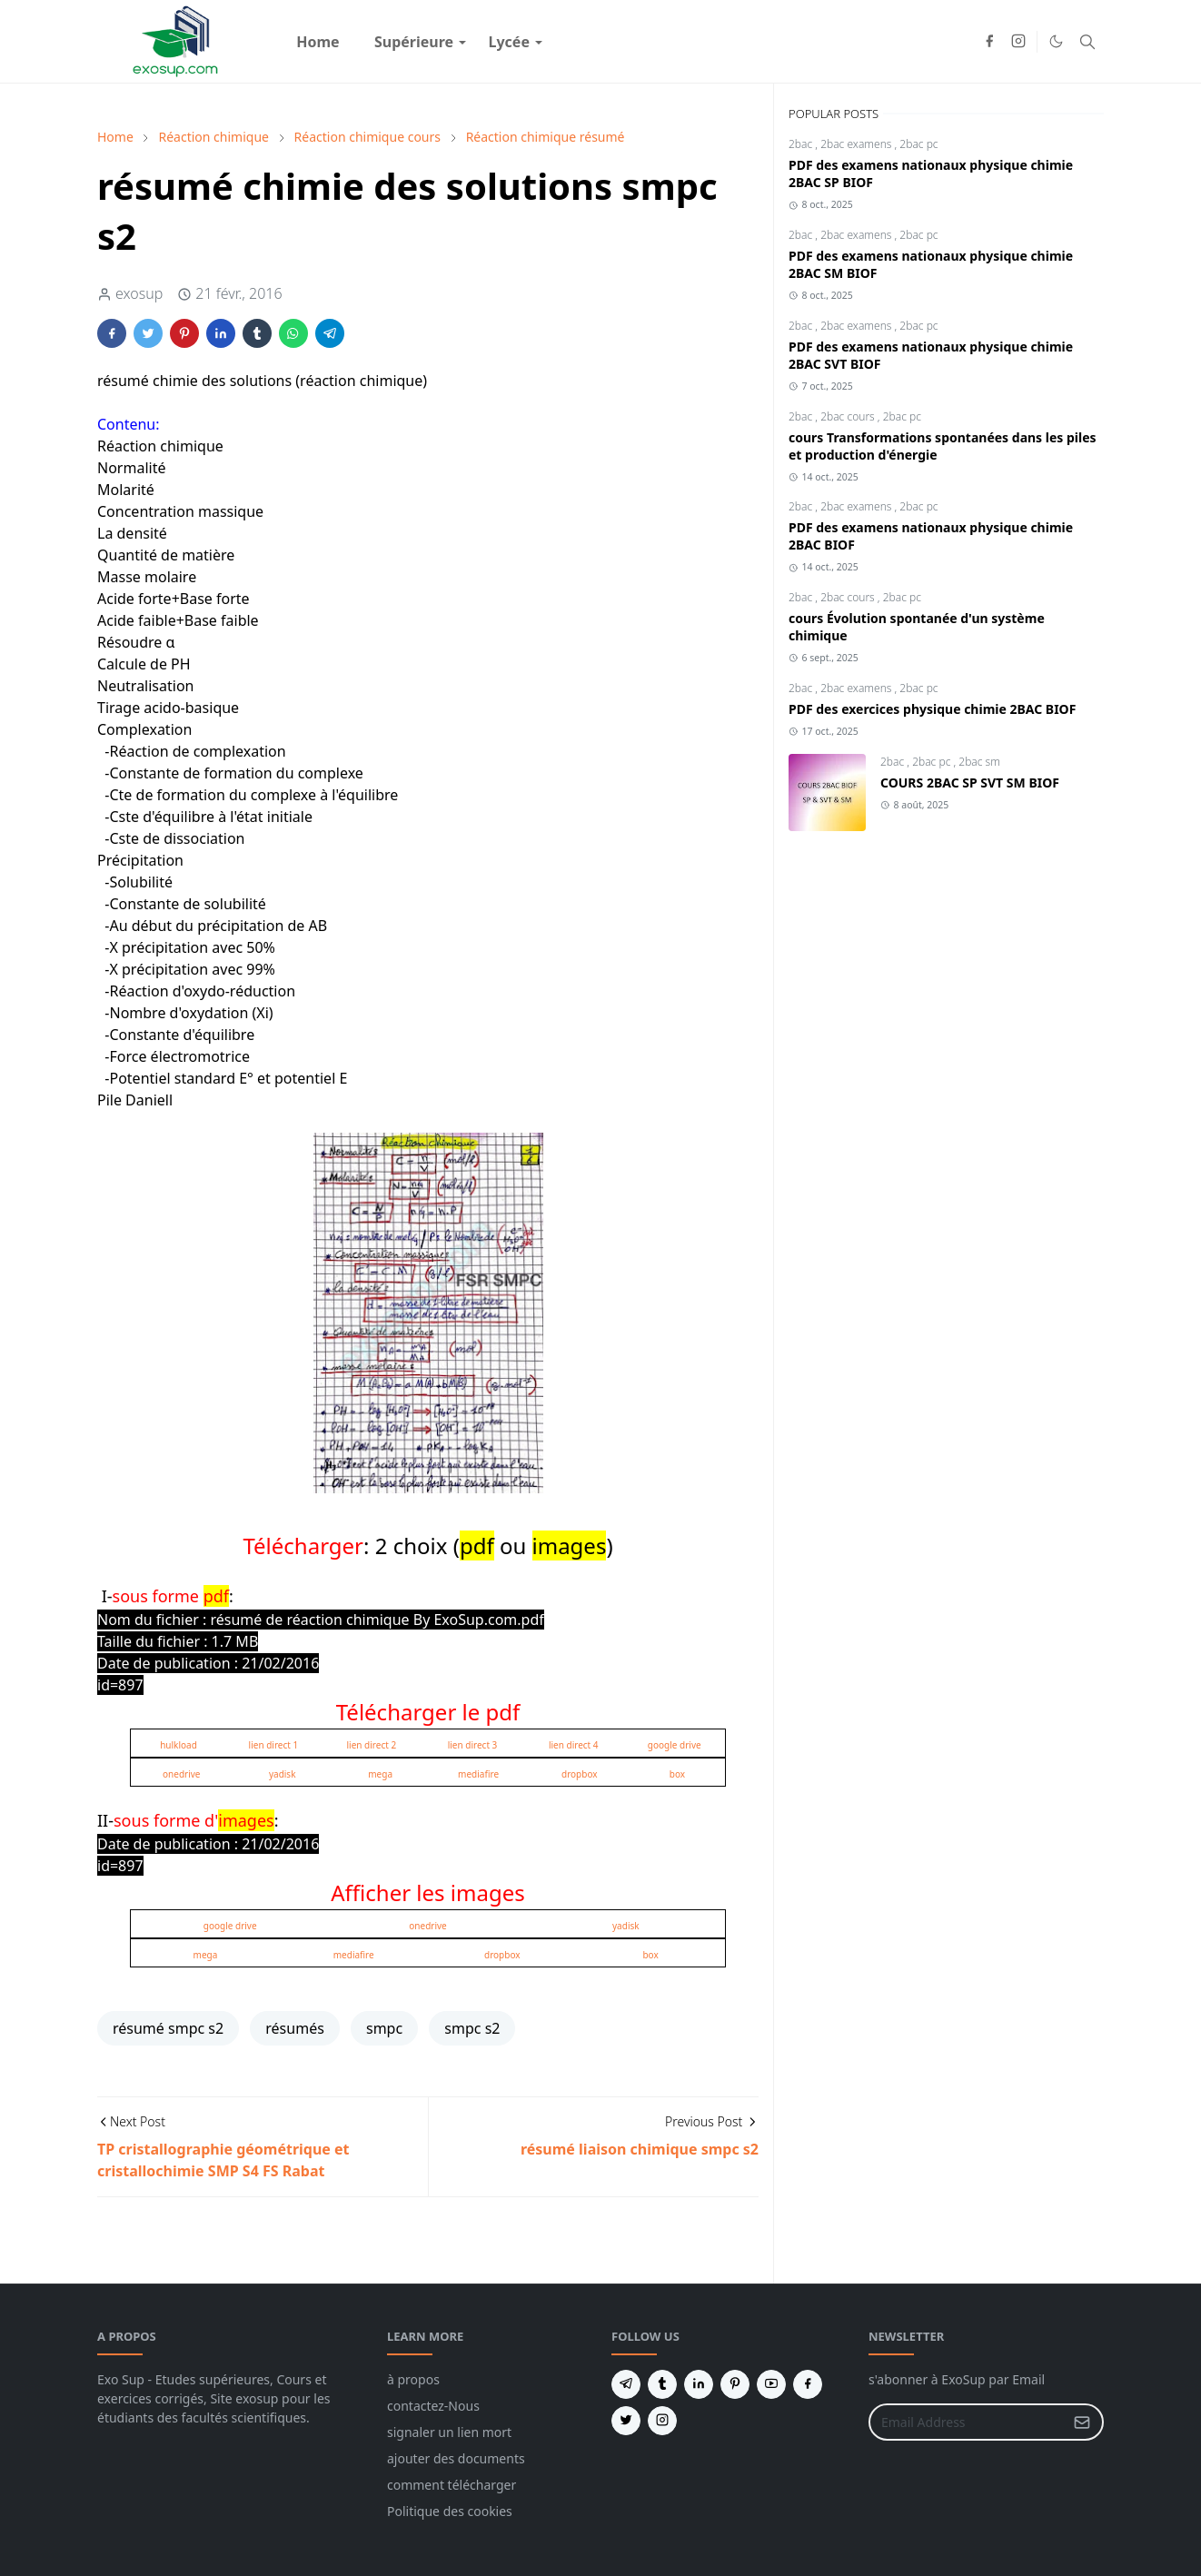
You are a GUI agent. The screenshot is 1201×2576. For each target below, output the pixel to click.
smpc (384, 2028)
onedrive (181, 1774)
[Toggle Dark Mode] (1056, 41)
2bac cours (849, 416)
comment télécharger (451, 2484)
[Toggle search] (1087, 41)
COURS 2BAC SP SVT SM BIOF (969, 782)
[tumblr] (662, 2384)
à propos (413, 2379)
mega (380, 1774)
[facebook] (989, 42)
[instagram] (1018, 42)
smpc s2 (472, 2028)
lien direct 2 (372, 1745)
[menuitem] (318, 41)
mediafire (478, 1774)
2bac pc (918, 144)
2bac (802, 144)
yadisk (282, 1774)
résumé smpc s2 (168, 2028)
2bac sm (979, 761)
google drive (674, 1745)
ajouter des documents (456, 2458)
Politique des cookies (449, 2511)
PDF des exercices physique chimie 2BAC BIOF (932, 709)
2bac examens (857, 144)
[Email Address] (966, 2422)
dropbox (579, 1774)
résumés (294, 2028)
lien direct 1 (274, 1745)
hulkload (178, 1745)
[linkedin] (698, 2384)
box (677, 1774)
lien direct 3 (473, 1745)
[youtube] (771, 2384)
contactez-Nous (433, 2405)
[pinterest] (734, 2384)
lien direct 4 (574, 1745)
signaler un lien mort (449, 2432)
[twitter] (625, 2420)
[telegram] (625, 2384)
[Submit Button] (1082, 2422)
